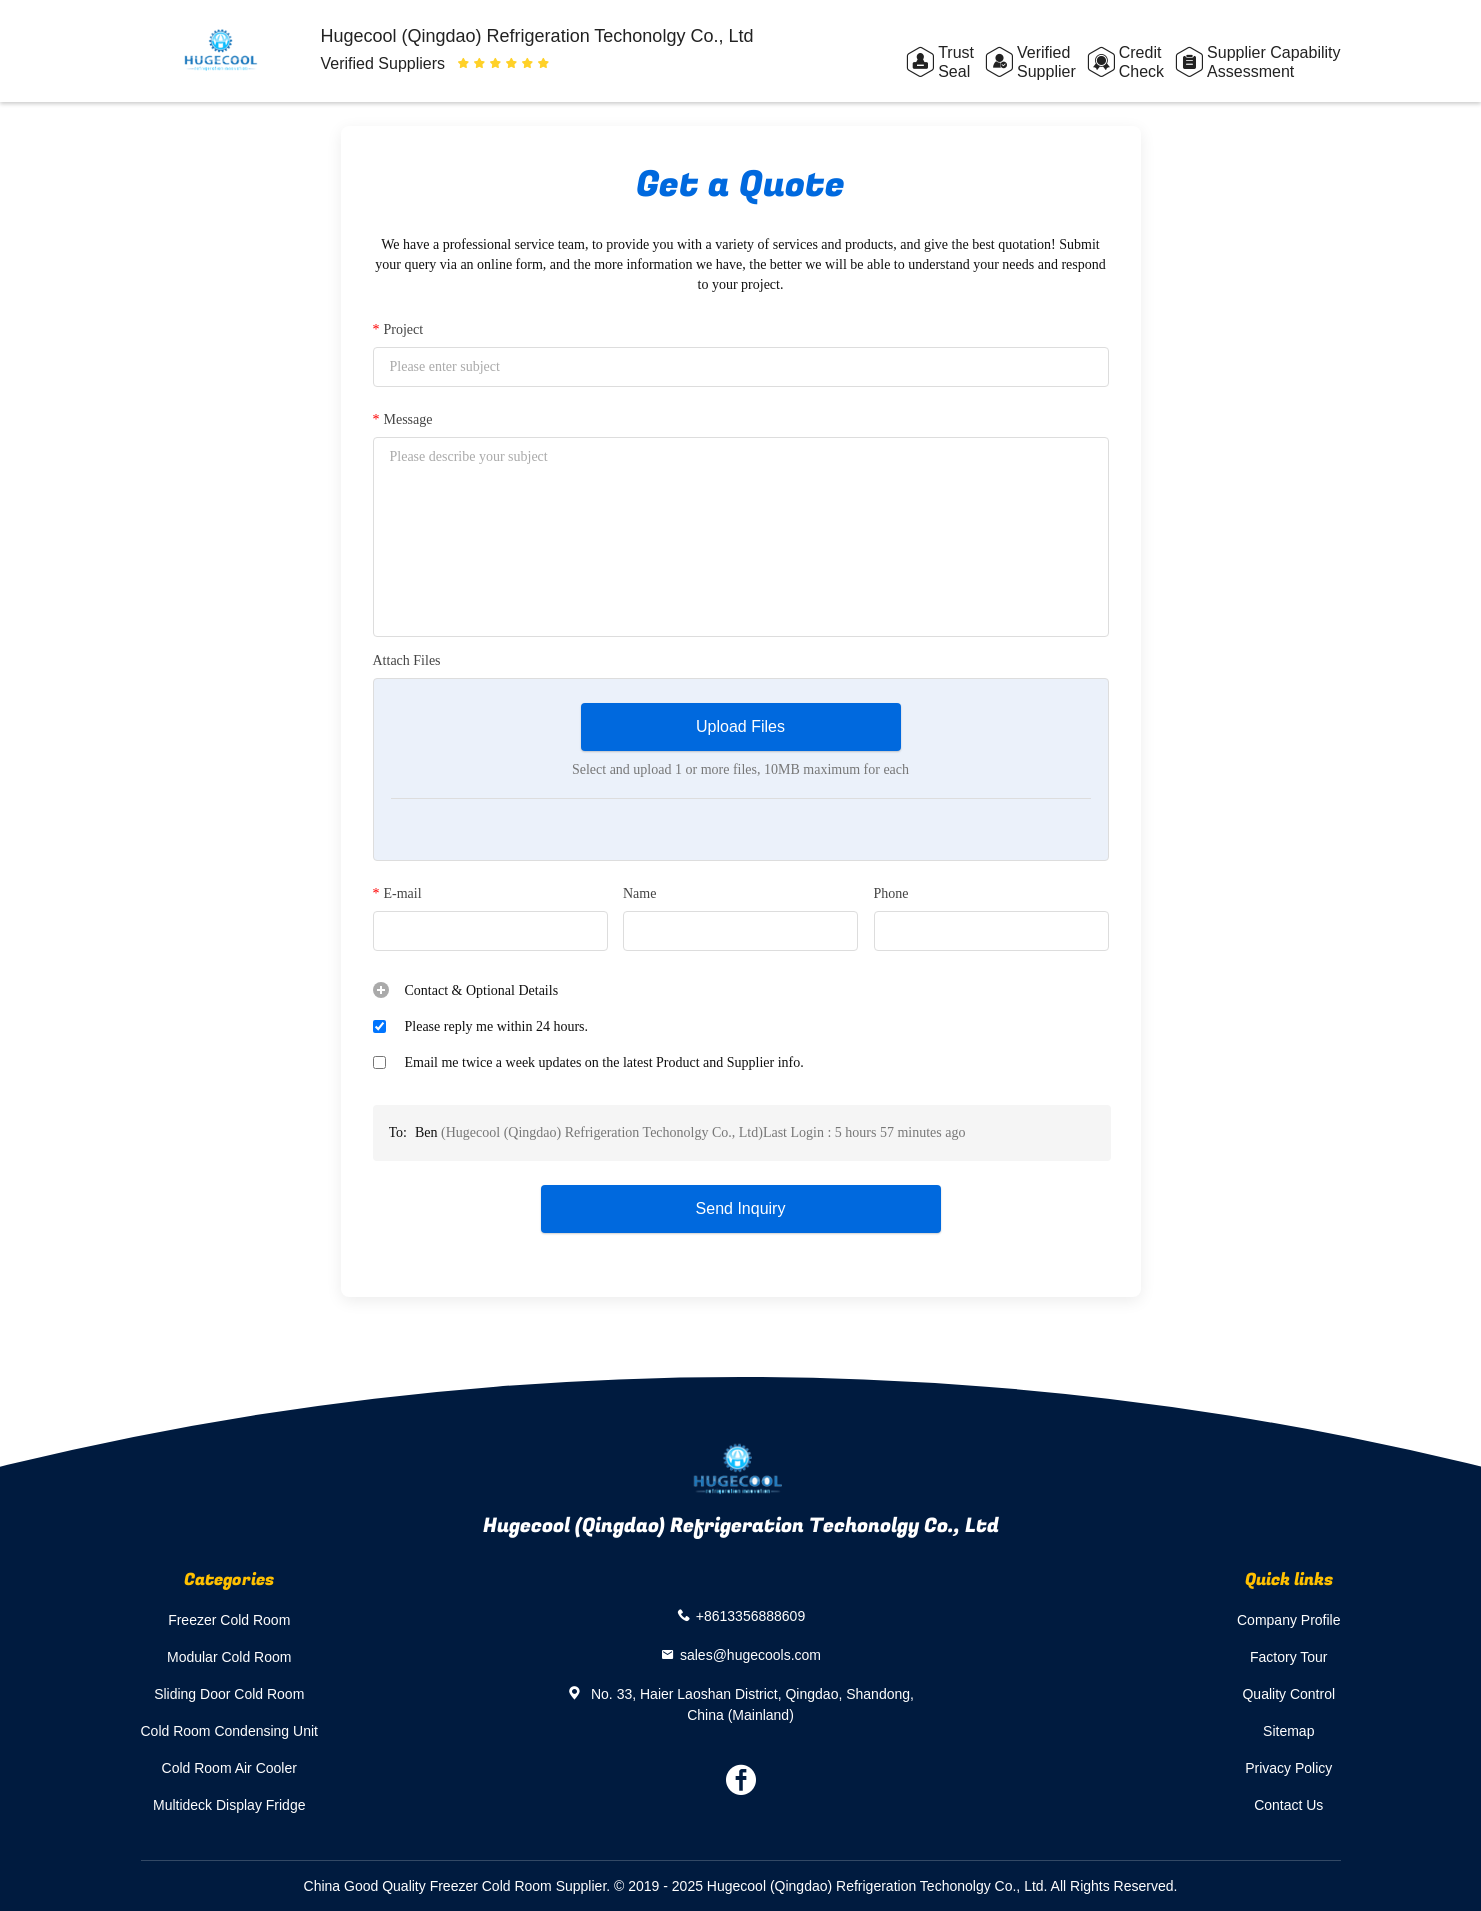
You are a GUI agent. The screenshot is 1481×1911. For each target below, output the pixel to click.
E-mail (397, 894)
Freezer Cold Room (229, 1620)
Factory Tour (1289, 1657)
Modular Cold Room (229, 1657)
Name (639, 893)
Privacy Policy (1288, 1768)
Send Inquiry (741, 1208)
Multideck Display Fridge (229, 1805)
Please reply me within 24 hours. (497, 1026)
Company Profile (1289, 1620)
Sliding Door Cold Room (229, 1694)
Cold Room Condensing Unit (229, 1731)
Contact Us (1288, 1805)
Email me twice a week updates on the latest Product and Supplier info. (604, 1062)
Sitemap (1288, 1731)
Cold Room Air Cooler (229, 1768)
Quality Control (1288, 1694)
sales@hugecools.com (750, 1654)
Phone (891, 893)
